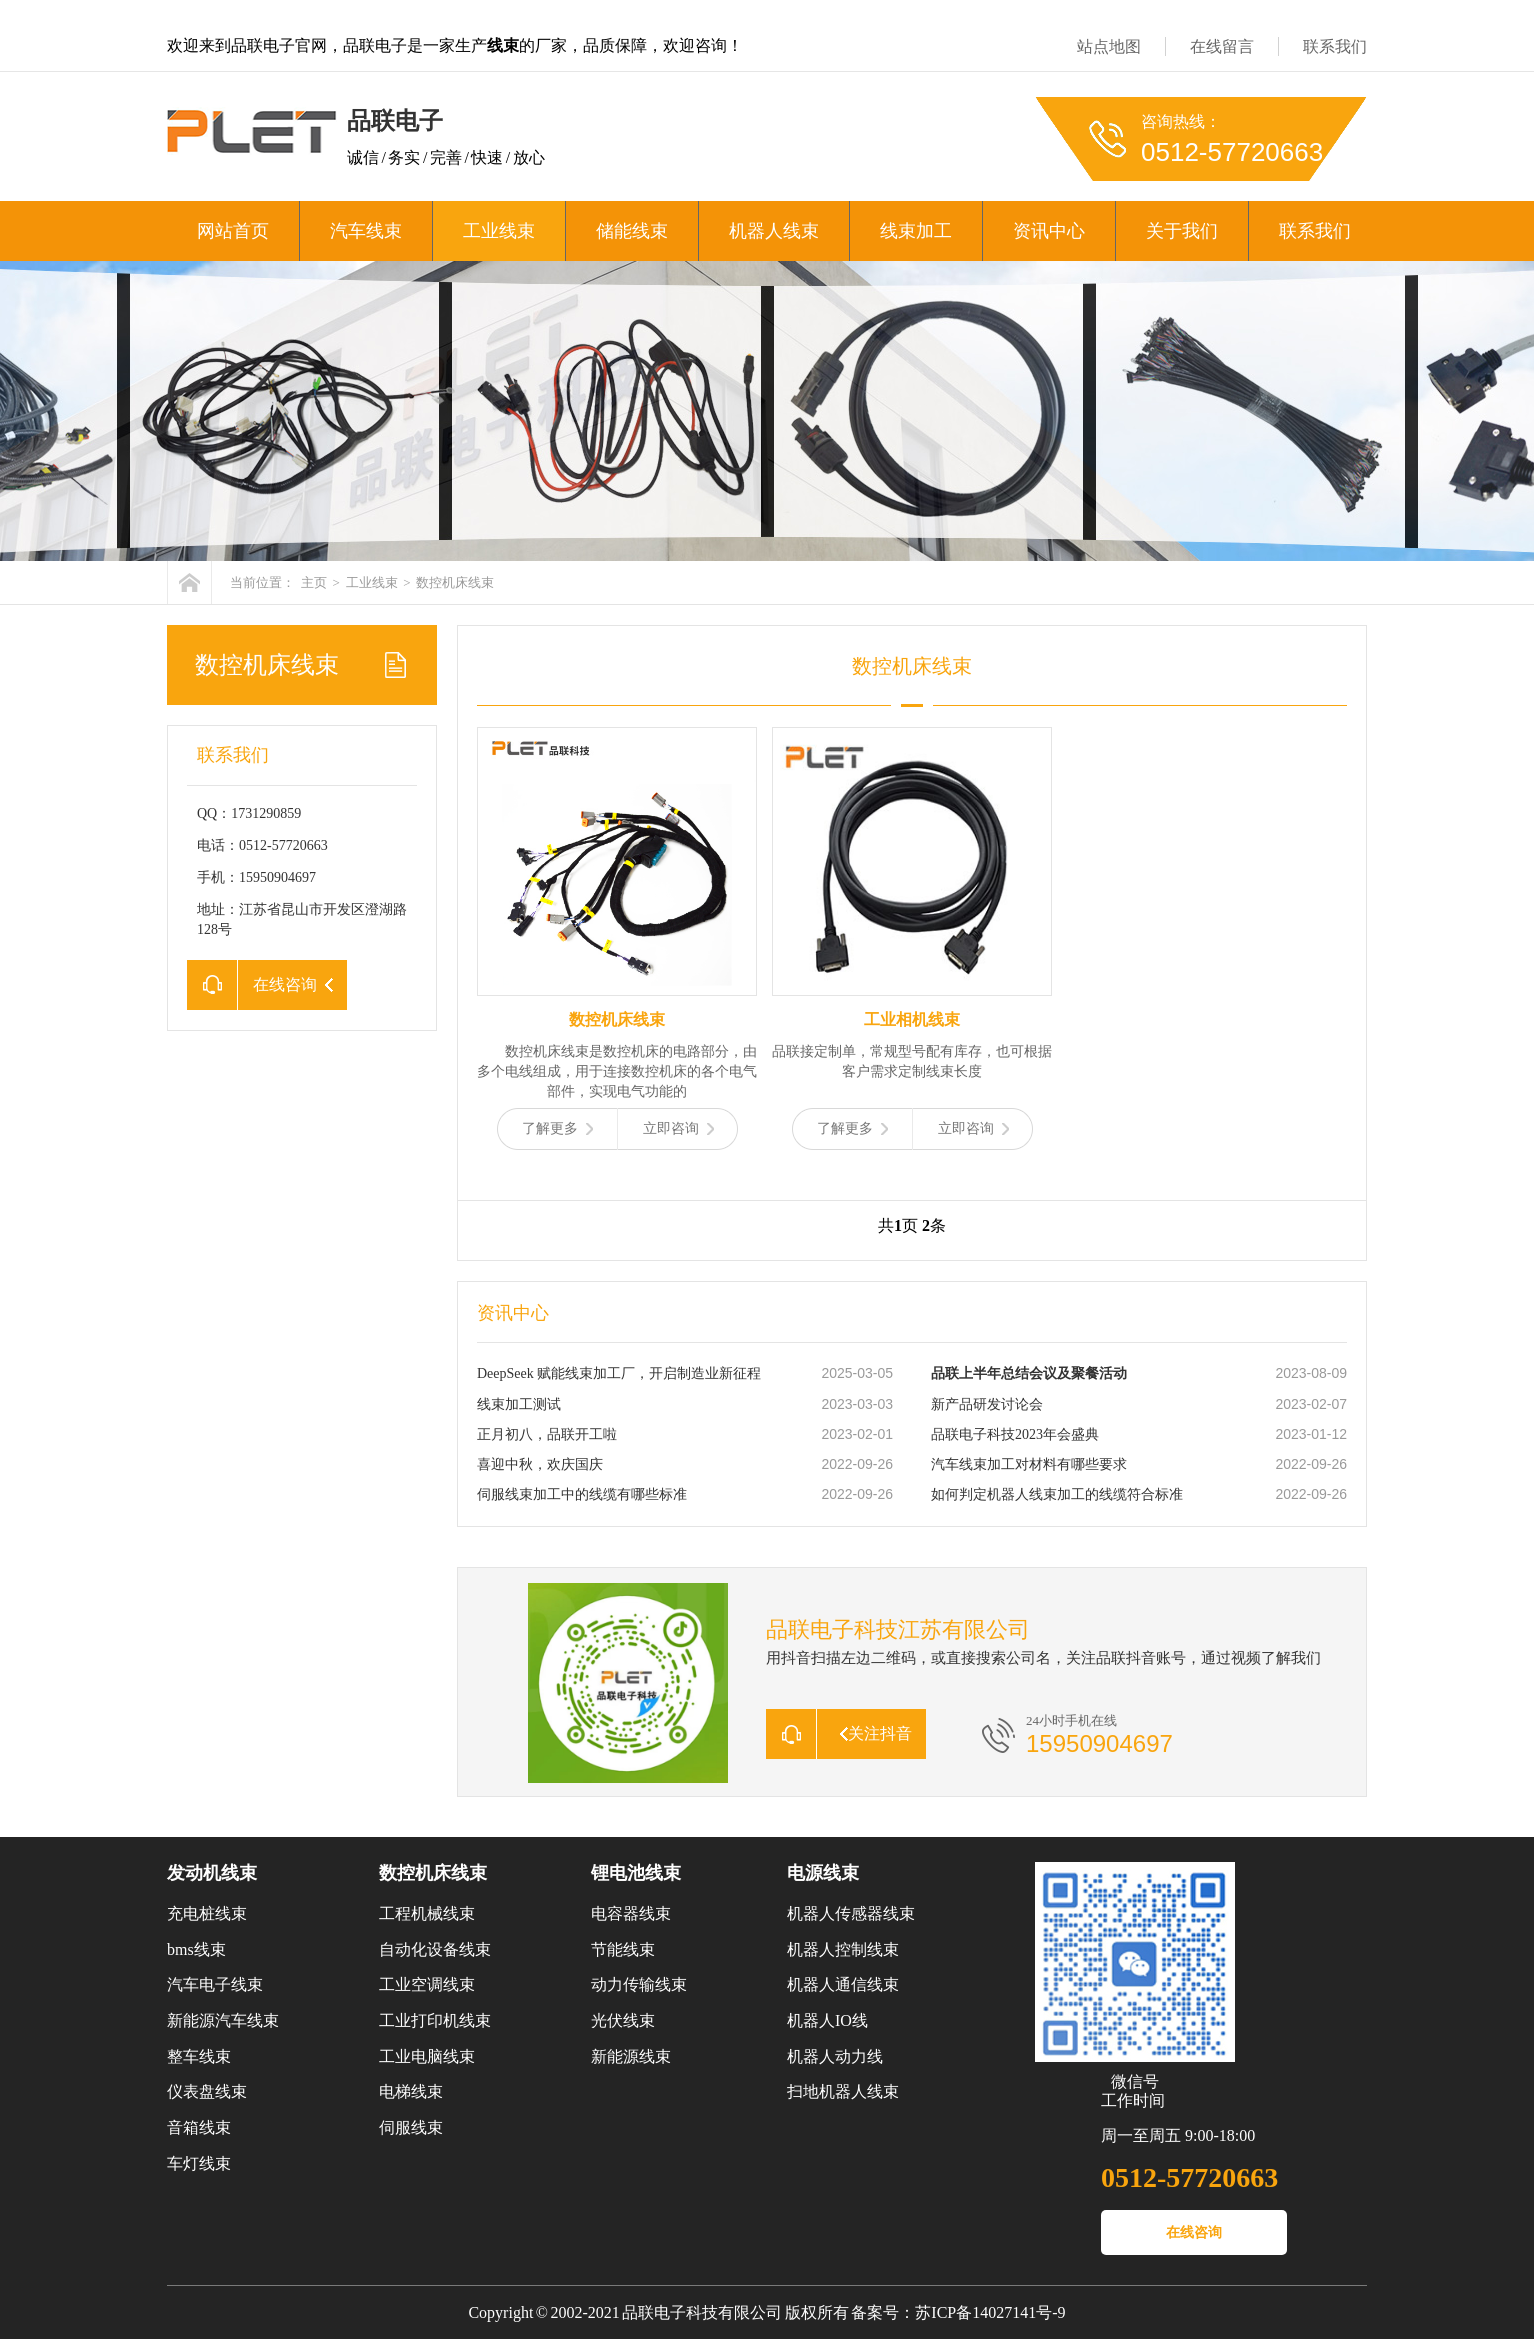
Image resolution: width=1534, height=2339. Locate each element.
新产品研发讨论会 (987, 1404)
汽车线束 (366, 231)
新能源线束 (631, 2056)
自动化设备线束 (435, 1949)
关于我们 (1182, 231)
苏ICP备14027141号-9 (990, 2312)
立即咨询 (678, 1128)
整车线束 (199, 2056)
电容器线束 (631, 1913)
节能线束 (623, 1949)
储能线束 (632, 231)
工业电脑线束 (427, 2056)
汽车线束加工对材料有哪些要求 (1029, 1464)
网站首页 (233, 231)
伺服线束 (411, 2127)
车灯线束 (199, 2163)
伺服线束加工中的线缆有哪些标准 (582, 1494)
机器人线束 (774, 231)
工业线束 (499, 231)
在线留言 (1222, 46)
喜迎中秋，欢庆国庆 (540, 1464)
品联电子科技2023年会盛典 (1015, 1434)
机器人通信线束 (843, 1984)
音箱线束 (199, 2127)
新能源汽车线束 (223, 2020)
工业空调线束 (427, 1984)
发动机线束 (212, 1873)
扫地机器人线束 (843, 2091)
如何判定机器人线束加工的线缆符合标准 (1057, 1494)
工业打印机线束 (435, 2020)
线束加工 (916, 231)
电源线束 (823, 1873)
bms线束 (196, 1949)
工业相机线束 (912, 1019)
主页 (314, 582)
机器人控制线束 (843, 1949)
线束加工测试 (519, 1404)
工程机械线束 (427, 1913)
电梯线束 (411, 2091)
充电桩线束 (207, 1913)
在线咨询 (1194, 2232)
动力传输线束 (639, 1984)
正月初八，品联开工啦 (547, 1434)
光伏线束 (623, 2020)
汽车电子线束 (215, 1984)
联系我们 (1335, 46)
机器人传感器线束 (851, 1913)
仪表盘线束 (207, 2091)
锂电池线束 (636, 1873)
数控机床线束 (455, 582)
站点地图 (1109, 46)
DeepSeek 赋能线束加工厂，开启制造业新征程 (619, 1373)
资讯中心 (1049, 231)
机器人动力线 (835, 2056)
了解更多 (557, 1128)
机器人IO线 (827, 2020)
